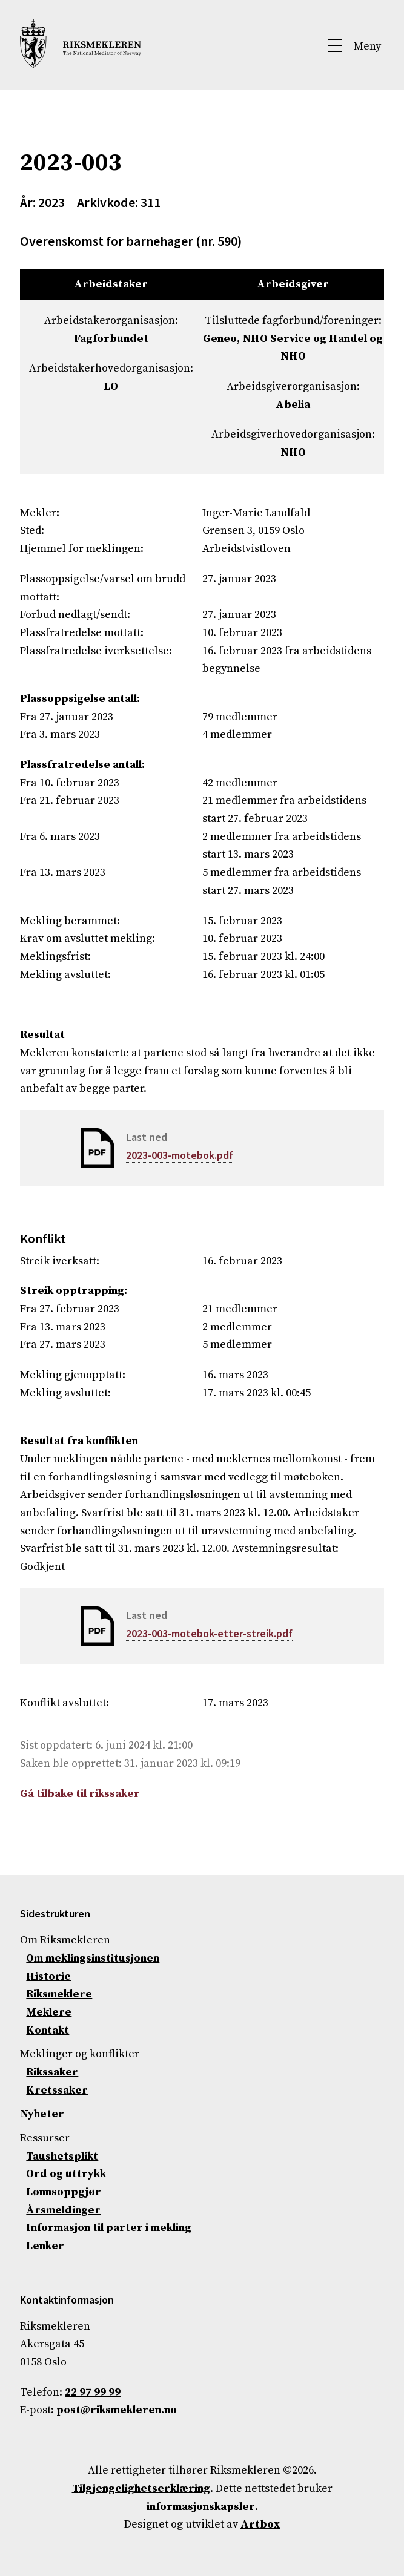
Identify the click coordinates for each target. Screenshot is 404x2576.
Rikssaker (52, 2072)
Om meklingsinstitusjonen (92, 1958)
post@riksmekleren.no (116, 2410)
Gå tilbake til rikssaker (80, 1794)
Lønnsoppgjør (63, 2192)
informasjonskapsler (201, 2507)
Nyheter (42, 2114)
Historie (48, 1976)
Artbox (260, 2524)
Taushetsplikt (62, 2156)
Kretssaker (57, 2090)
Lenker (45, 2246)
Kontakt (47, 2030)
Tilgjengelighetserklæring (141, 2489)
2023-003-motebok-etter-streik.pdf (209, 1633)
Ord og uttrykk (66, 2174)
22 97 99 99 (93, 2392)
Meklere (48, 2012)
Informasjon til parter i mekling (108, 2228)
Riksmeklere (59, 1994)
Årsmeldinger (63, 2210)
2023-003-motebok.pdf (179, 1155)
